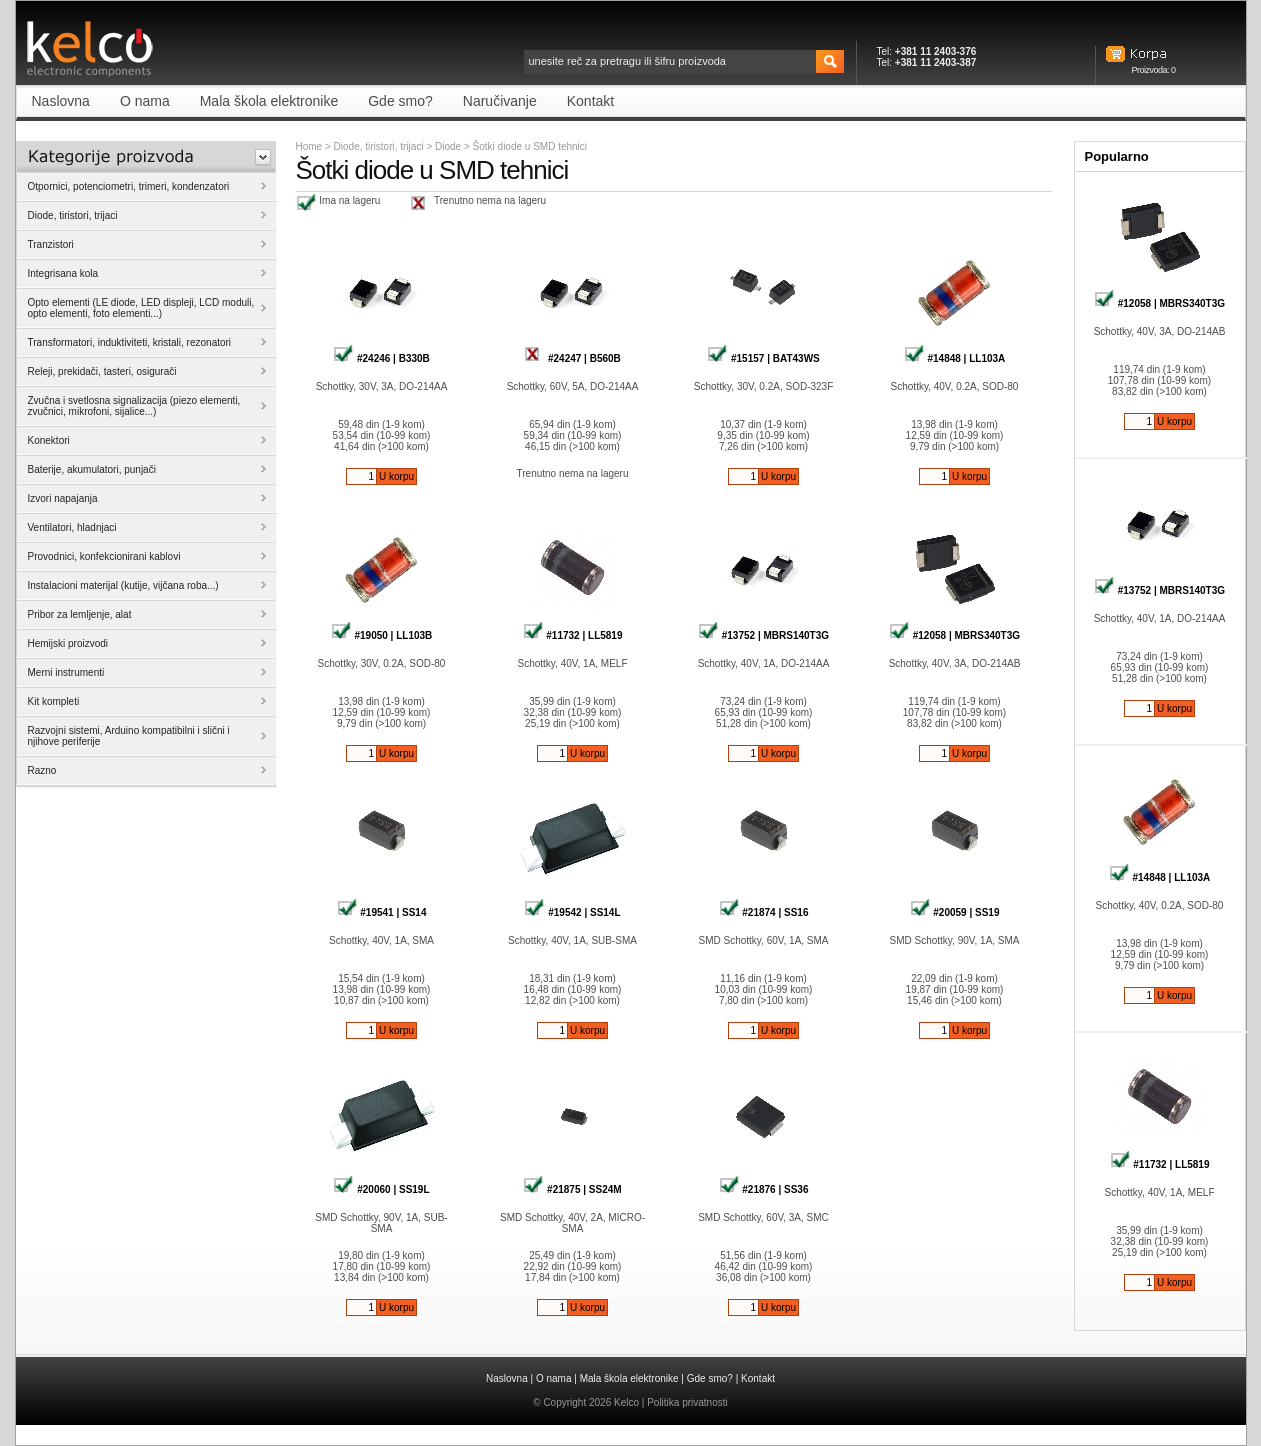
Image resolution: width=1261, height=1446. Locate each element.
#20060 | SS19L (381, 1189)
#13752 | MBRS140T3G (763, 635)
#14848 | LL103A (955, 358)
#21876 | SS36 (764, 1189)
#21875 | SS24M (572, 1189)
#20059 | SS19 (955, 912)
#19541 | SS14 (382, 912)
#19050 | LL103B (382, 635)
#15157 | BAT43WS (763, 358)
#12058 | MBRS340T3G (954, 635)
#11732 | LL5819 (573, 635)
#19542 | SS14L (572, 912)
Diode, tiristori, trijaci (379, 146)
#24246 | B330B (381, 358)
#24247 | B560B (572, 358)
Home (309, 146)
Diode (449, 146)
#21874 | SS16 (764, 912)
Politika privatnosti (687, 1402)
